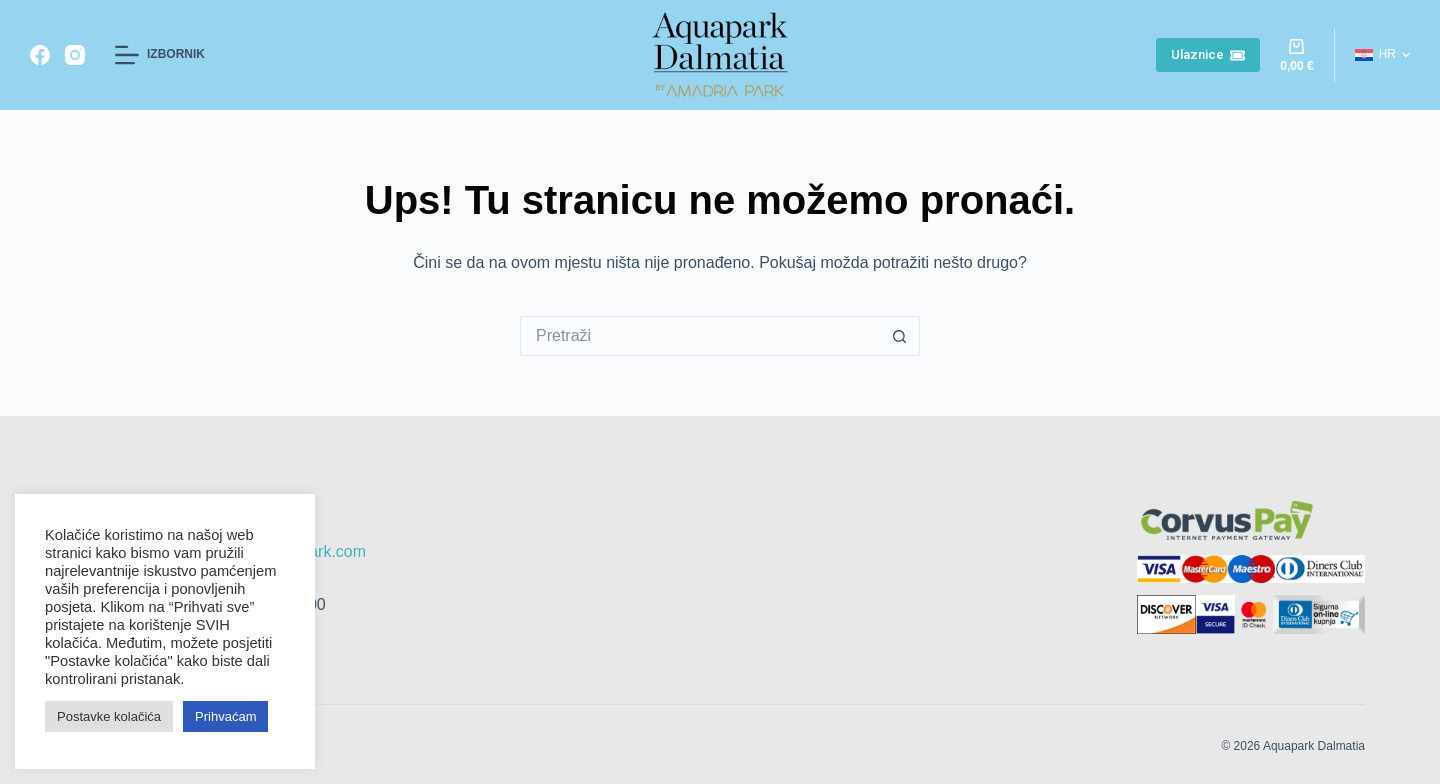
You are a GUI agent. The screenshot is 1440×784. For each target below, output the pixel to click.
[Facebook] (40, 55)
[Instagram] (75, 55)
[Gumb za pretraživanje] (900, 336)
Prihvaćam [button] (225, 716)
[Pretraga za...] (700, 336)
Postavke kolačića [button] (109, 716)
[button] (1382, 55)
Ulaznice (1208, 55)
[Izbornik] (160, 55)
